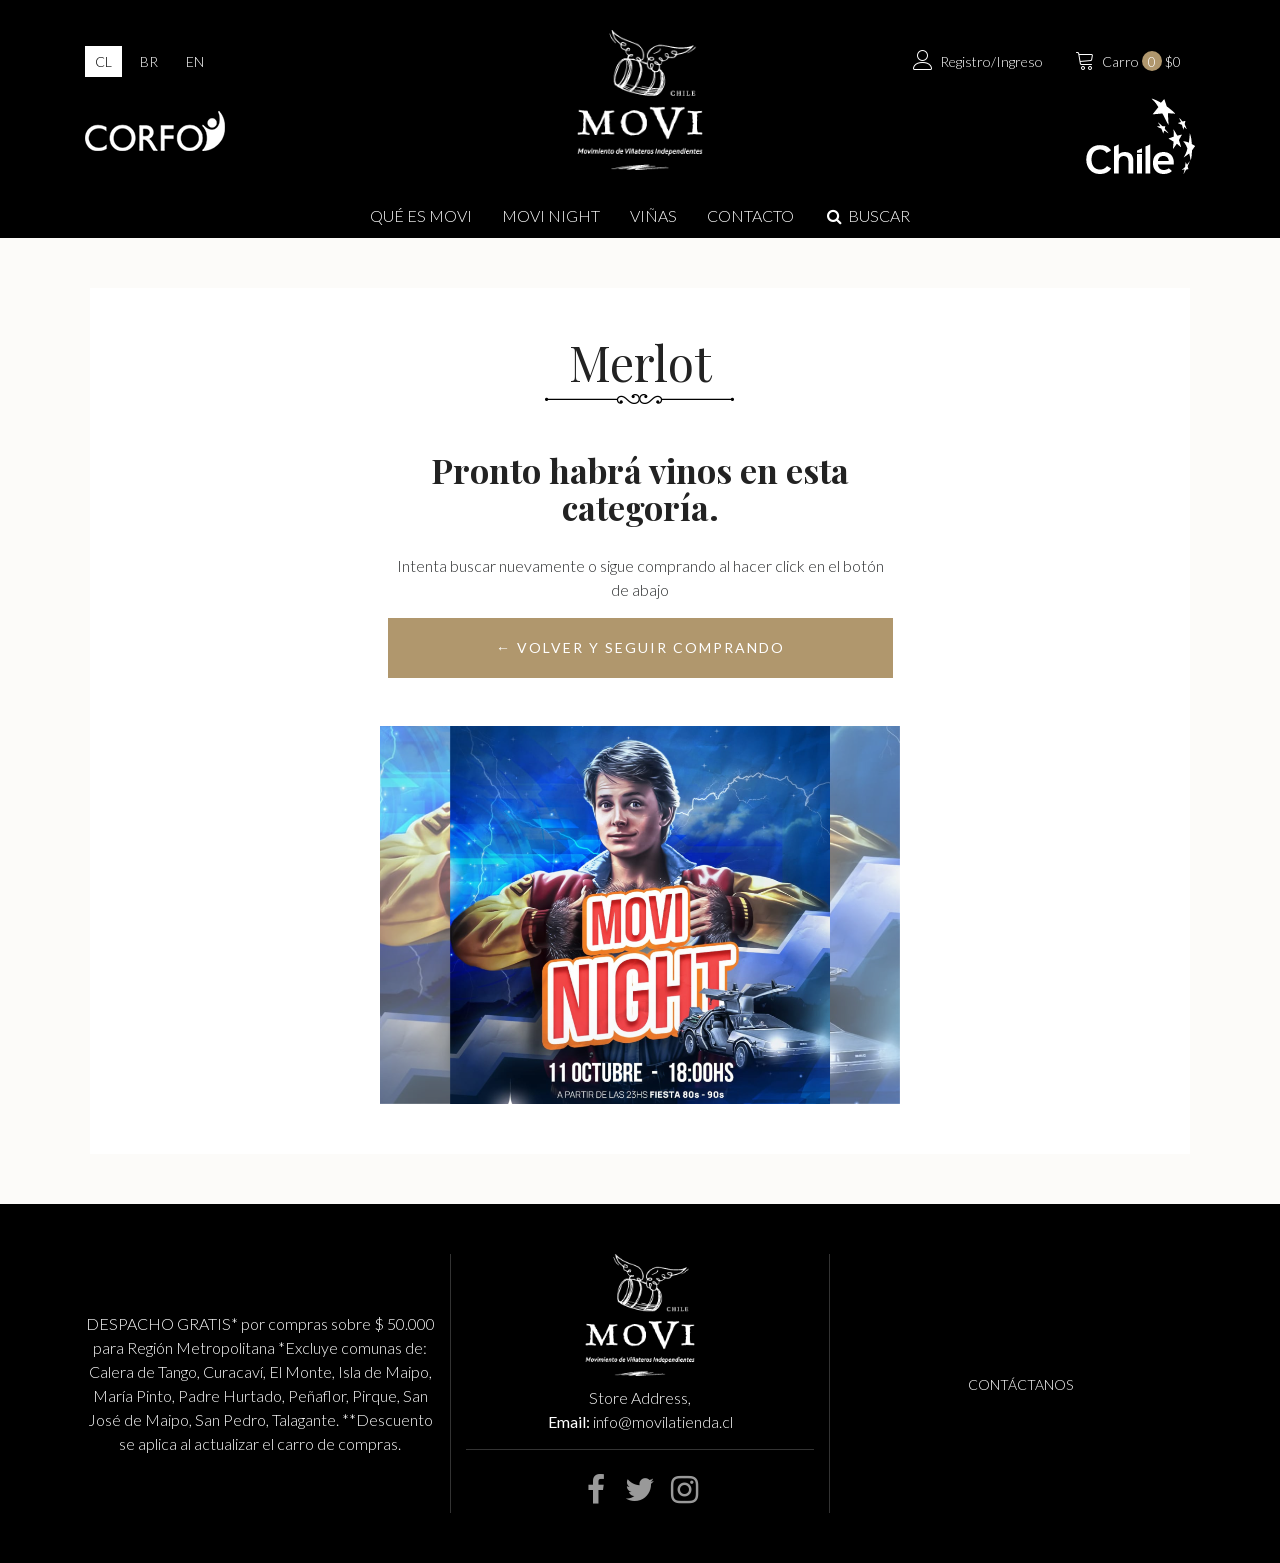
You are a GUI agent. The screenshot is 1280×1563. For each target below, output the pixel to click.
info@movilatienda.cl (663, 1421)
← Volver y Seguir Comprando (640, 647)
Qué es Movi (421, 215)
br (149, 61)
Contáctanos (1020, 1384)
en (195, 61)
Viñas (653, 215)
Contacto (750, 215)
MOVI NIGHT (551, 215)
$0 (1126, 59)
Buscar (867, 215)
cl (103, 61)
